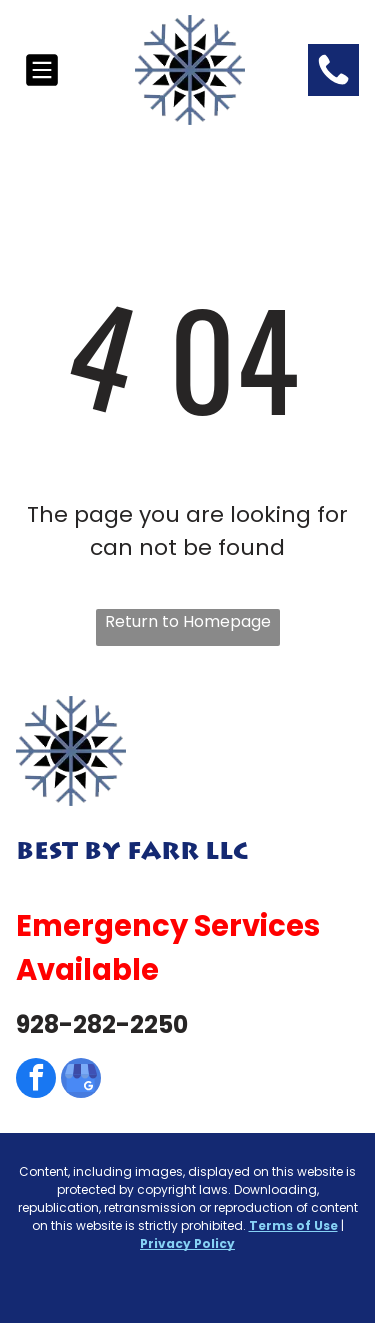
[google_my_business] (81, 1080)
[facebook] (36, 1080)
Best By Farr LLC (132, 852)
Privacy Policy (187, 1243)
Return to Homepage (188, 621)
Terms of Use (293, 1225)
